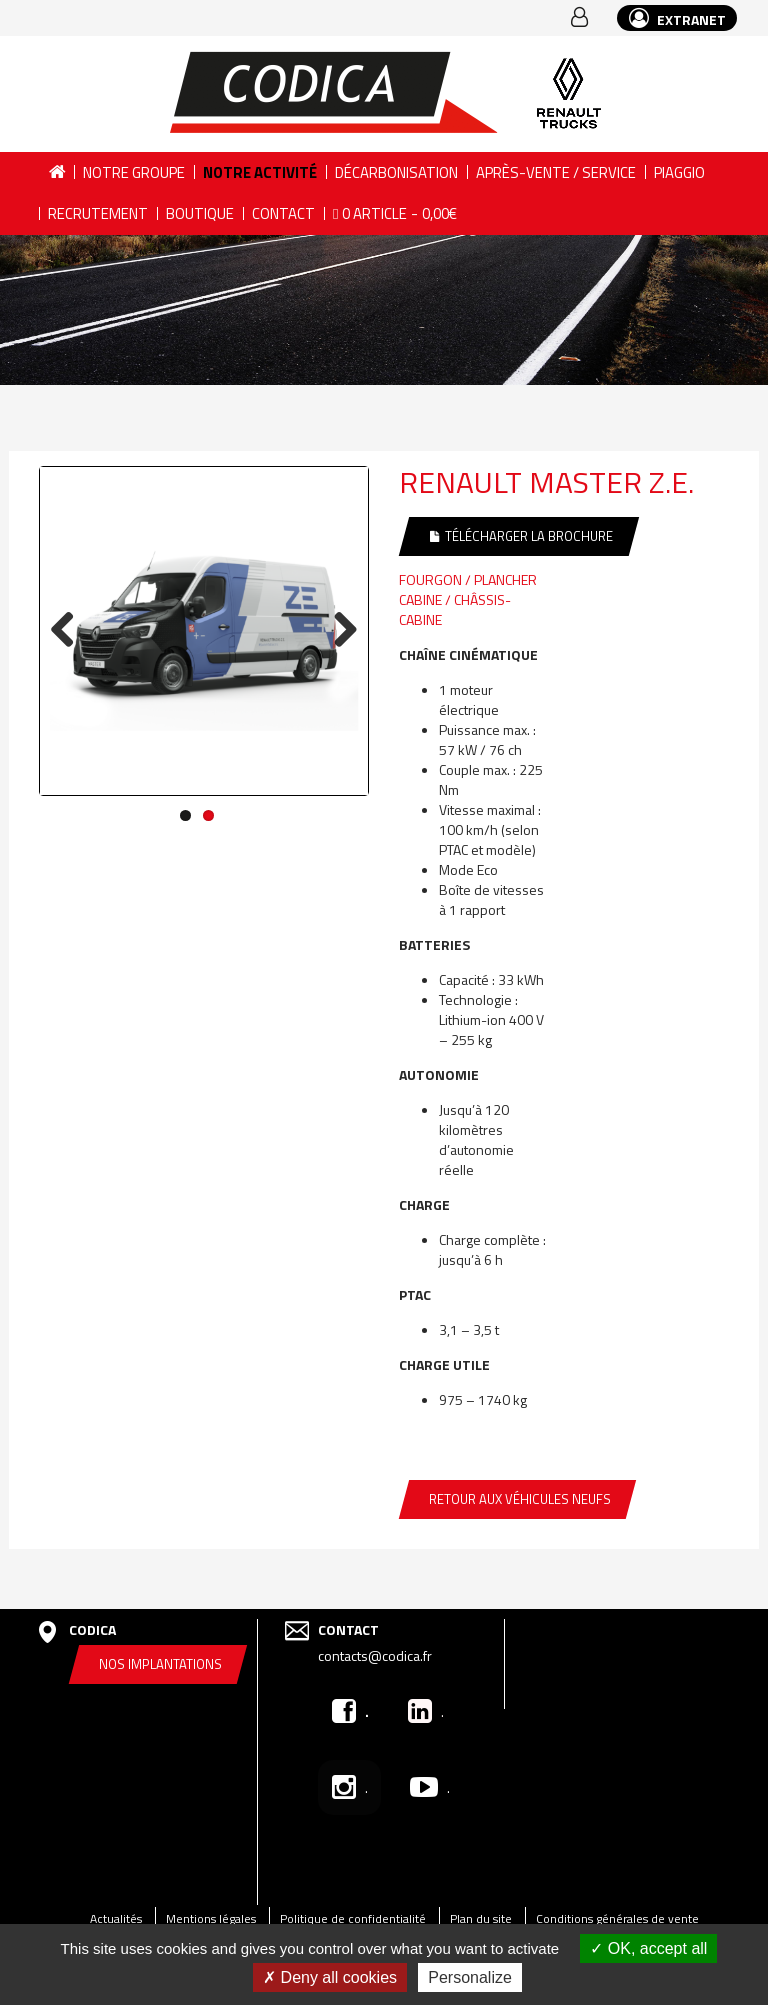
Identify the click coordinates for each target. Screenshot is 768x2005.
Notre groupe (134, 172)
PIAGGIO (679, 172)
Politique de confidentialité (353, 1918)
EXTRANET (677, 19)
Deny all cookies (330, 1977)
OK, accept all (648, 1948)
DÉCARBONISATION (396, 172)
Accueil (56, 172)
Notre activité (260, 172)
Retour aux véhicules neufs (520, 1499)
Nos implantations (160, 1664)
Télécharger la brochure (521, 536)
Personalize (470, 1977)
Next (338, 629)
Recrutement (98, 213)
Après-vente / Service (556, 172)
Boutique (200, 213)
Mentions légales (211, 1918)
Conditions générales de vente (617, 1918)
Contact (283, 213)
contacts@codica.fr (375, 1655)
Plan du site (481, 1918)
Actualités (116, 1918)
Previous (70, 629)
